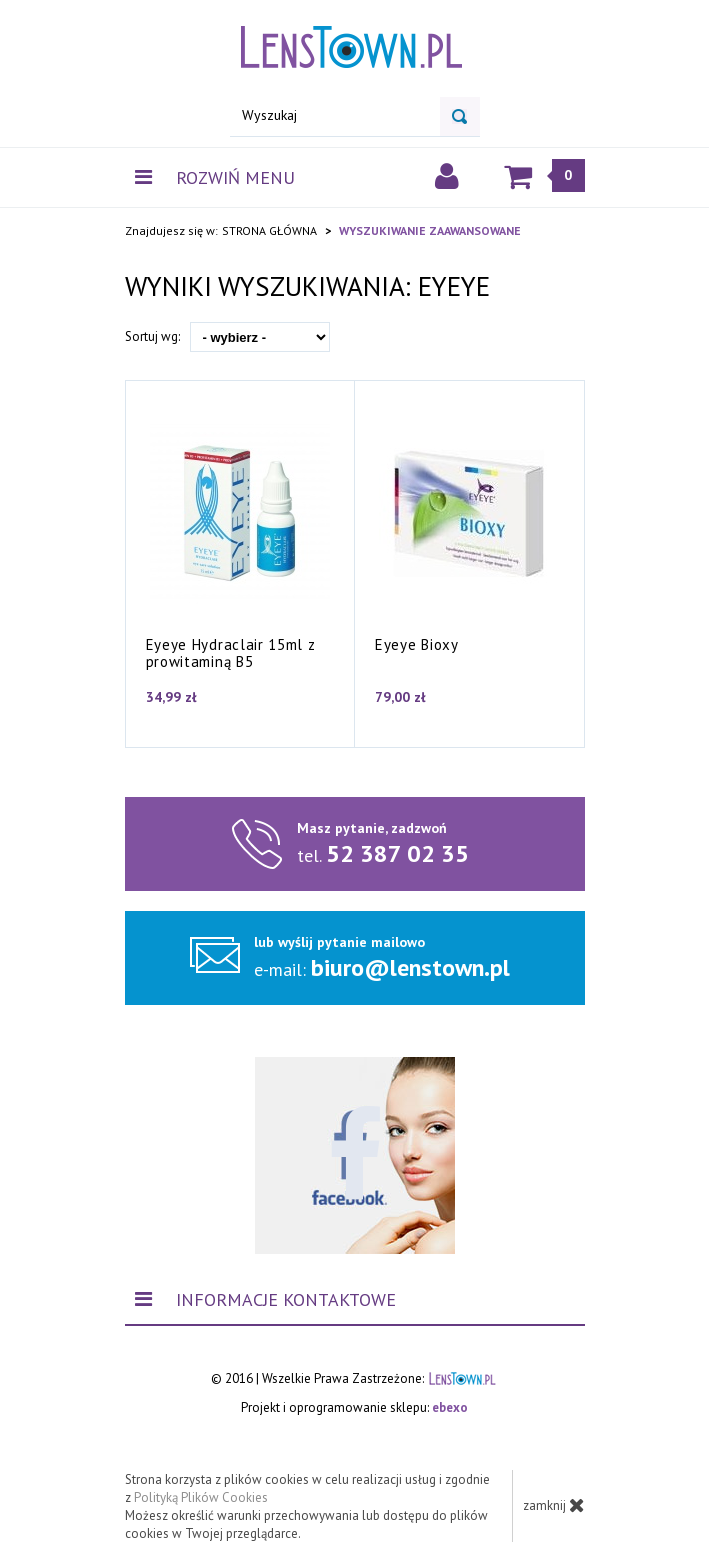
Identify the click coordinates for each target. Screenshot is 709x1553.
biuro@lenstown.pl (410, 967)
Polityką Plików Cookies (201, 1497)
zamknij (554, 1505)
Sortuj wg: (152, 336)
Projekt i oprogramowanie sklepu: (354, 1407)
